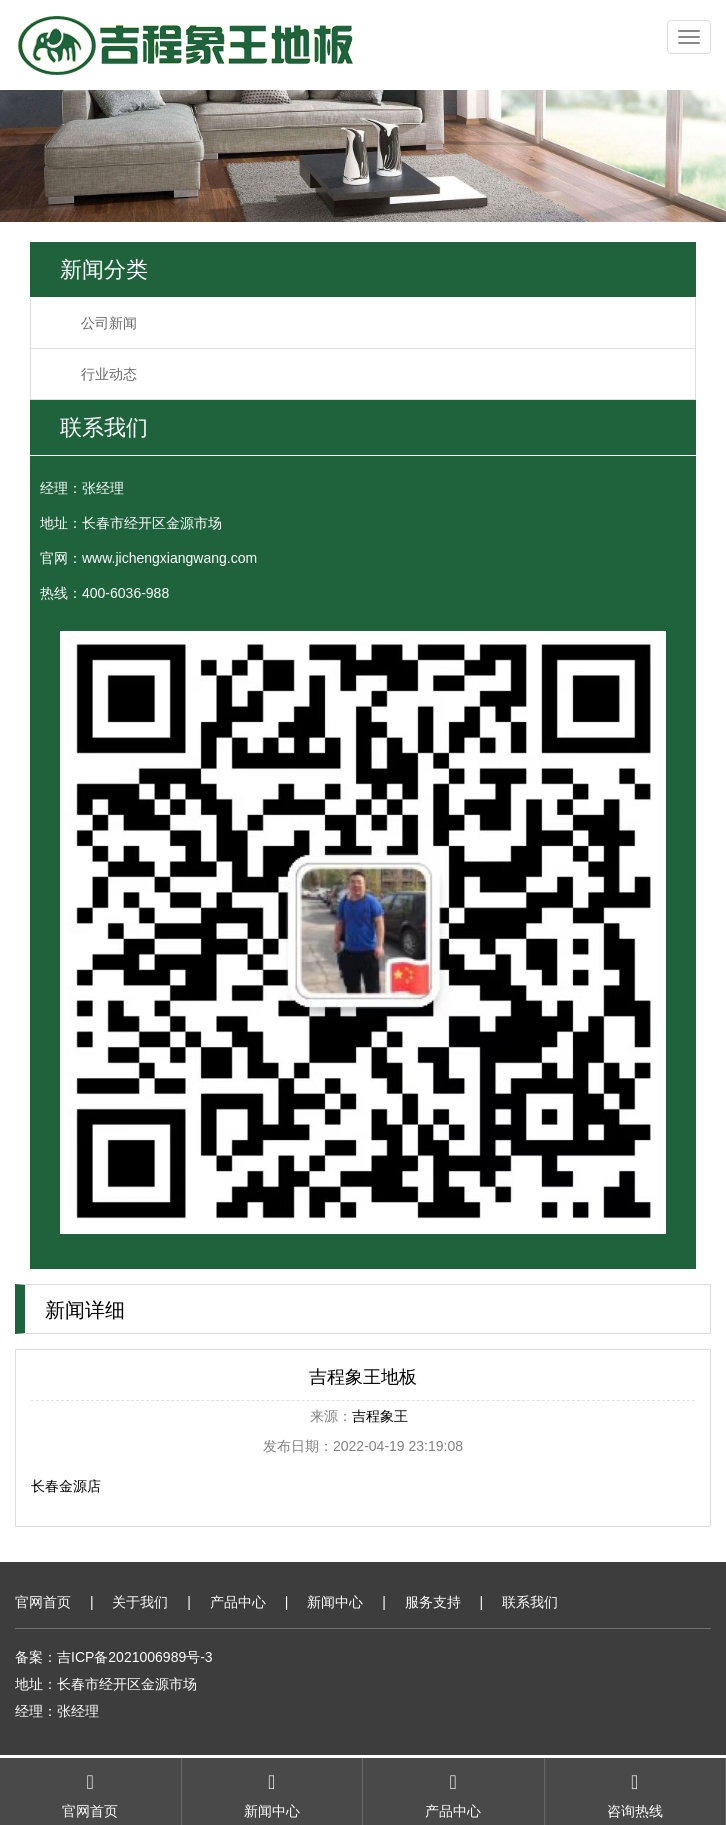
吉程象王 (380, 1416)
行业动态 (109, 374)
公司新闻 (109, 323)
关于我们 (140, 1602)
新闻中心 (335, 1602)
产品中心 (238, 1602)
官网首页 (43, 1602)
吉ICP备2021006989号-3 (135, 1657)
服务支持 (433, 1602)
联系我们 (530, 1602)
